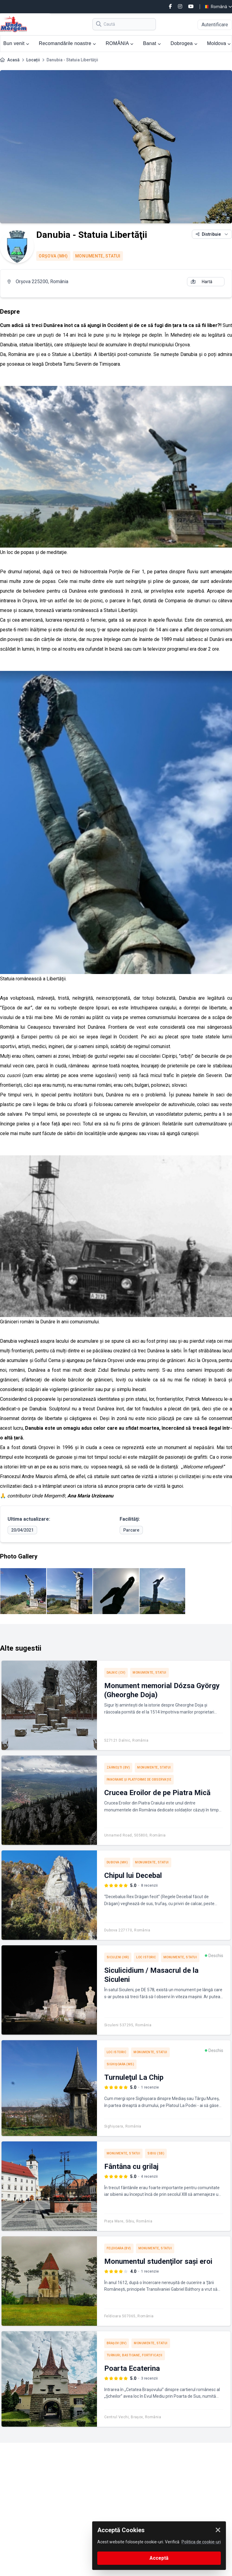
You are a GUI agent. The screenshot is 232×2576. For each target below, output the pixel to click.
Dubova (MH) (117, 1862)
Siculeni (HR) (118, 1957)
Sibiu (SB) (155, 2153)
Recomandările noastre (67, 43)
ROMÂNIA (120, 43)
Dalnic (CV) (116, 1672)
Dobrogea (184, 43)
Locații (33, 59)
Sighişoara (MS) (120, 2064)
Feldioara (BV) (119, 2248)
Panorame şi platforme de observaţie (139, 1779)
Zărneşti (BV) (118, 1767)
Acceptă (159, 2558)
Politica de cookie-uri (201, 2541)
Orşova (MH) (53, 256)
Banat (152, 43)
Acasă (13, 59)
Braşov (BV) (117, 2343)
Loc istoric (146, 1957)
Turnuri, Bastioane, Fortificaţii (135, 2355)
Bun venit (16, 43)
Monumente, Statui (98, 256)
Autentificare (214, 25)
